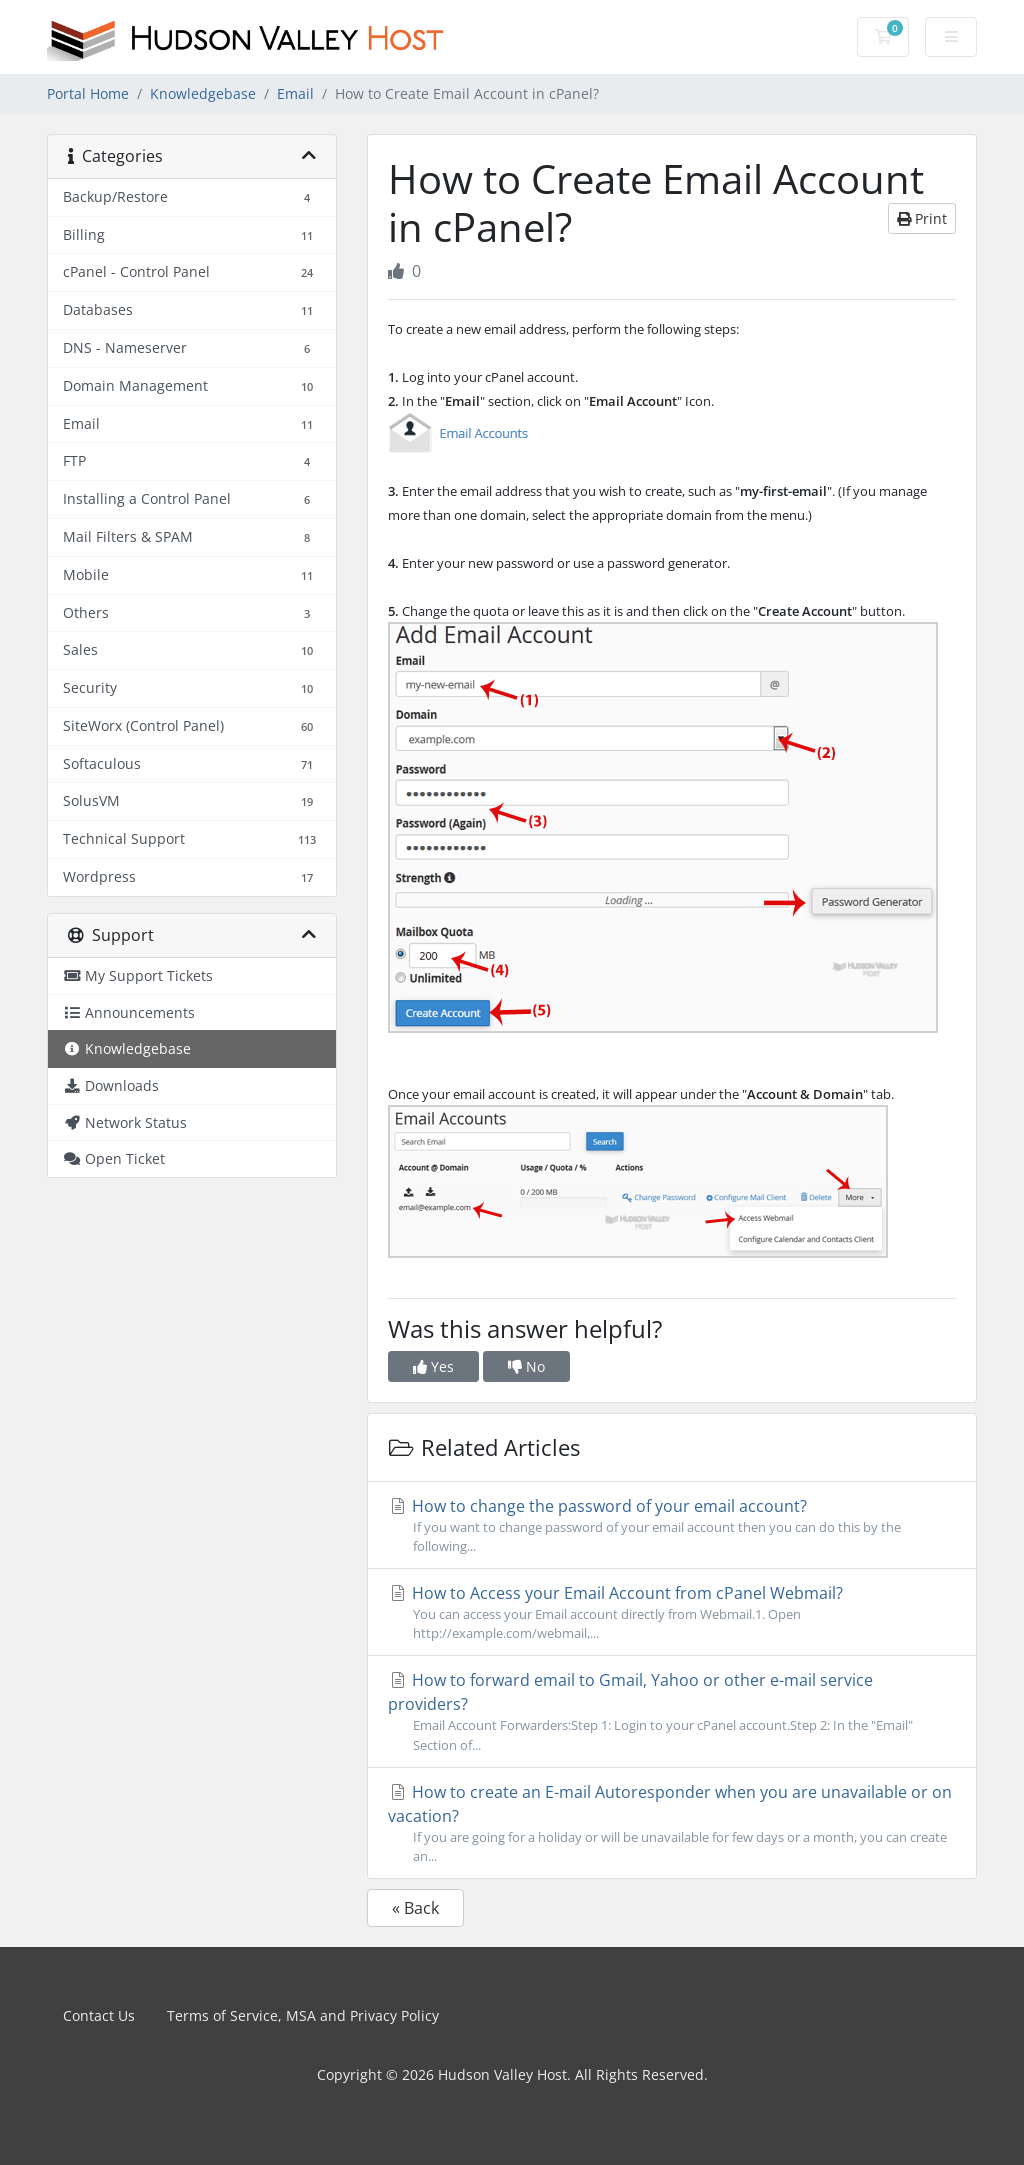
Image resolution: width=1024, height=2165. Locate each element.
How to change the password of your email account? (672, 1525)
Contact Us (99, 2015)
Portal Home (88, 93)
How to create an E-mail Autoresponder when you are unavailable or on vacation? (672, 1823)
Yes (433, 1366)
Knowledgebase (203, 93)
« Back (415, 1908)
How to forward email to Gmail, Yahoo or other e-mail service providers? (672, 1711)
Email (295, 93)
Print (922, 218)
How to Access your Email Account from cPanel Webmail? (672, 1612)
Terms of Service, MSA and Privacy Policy (303, 2015)
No (526, 1366)
